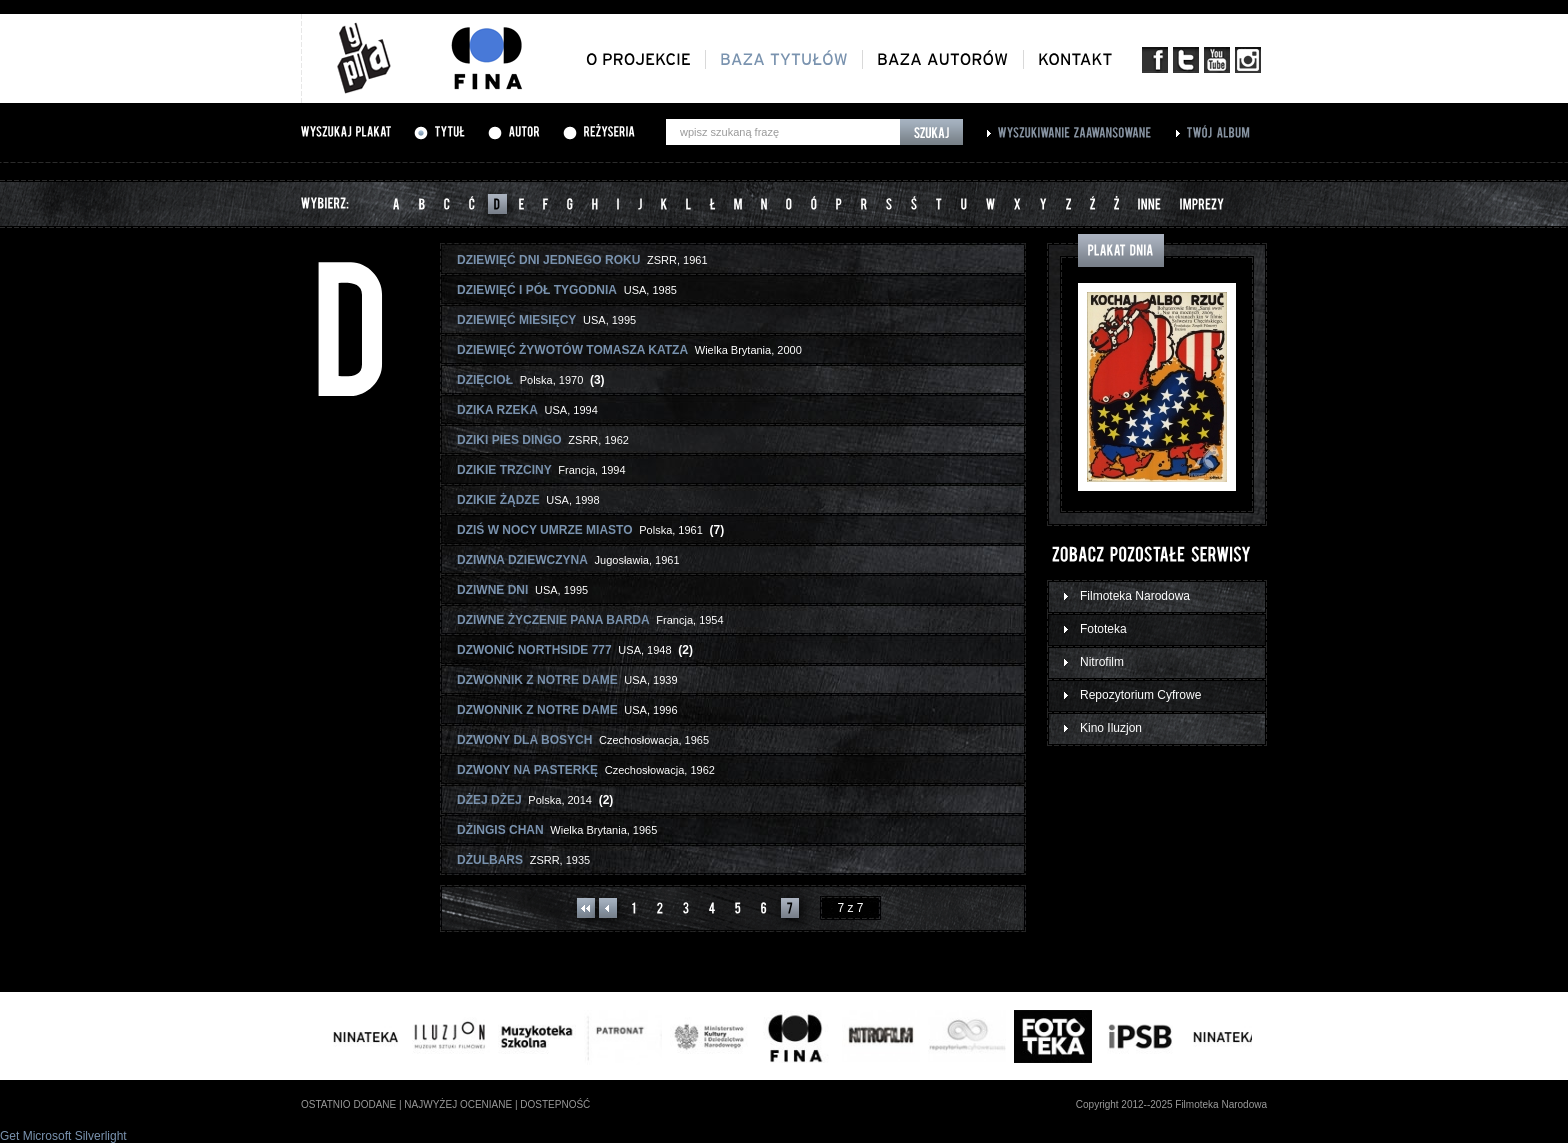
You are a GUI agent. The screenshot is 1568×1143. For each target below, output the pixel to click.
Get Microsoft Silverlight (63, 1136)
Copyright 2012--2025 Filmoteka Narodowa (1171, 1104)
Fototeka (1103, 629)
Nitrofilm (1102, 662)
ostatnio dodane (348, 1104)
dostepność (555, 1104)
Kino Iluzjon (1111, 728)
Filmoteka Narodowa (1135, 596)
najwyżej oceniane (458, 1104)
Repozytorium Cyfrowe (1140, 695)
